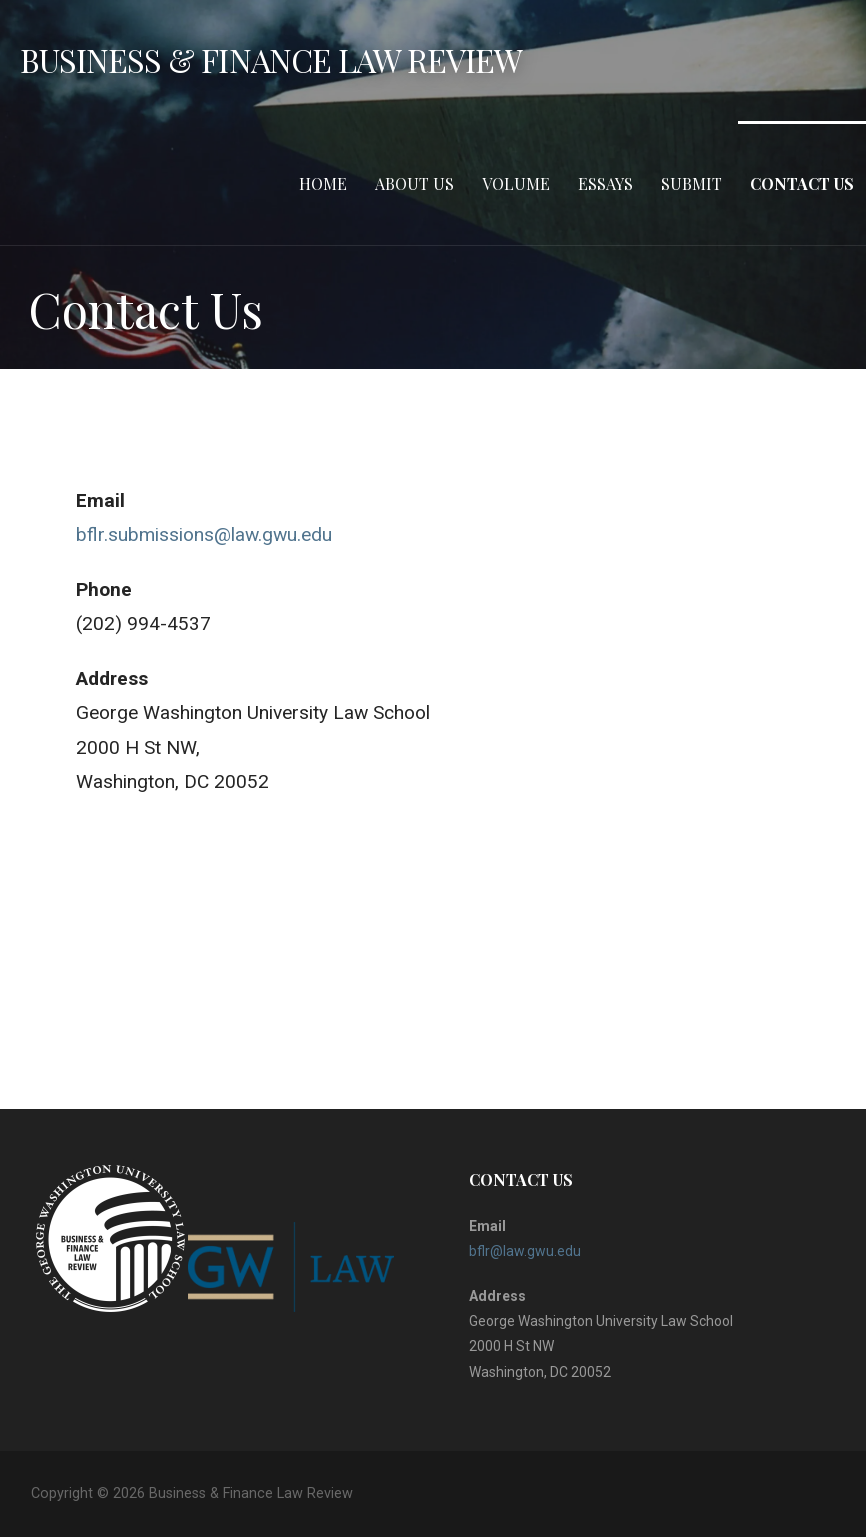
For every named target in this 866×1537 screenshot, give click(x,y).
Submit (691, 183)
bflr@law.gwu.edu (525, 1251)
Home (323, 183)
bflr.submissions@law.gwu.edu (204, 534)
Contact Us (802, 183)
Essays (605, 183)
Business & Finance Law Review (271, 59)
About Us (414, 183)
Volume (516, 183)
